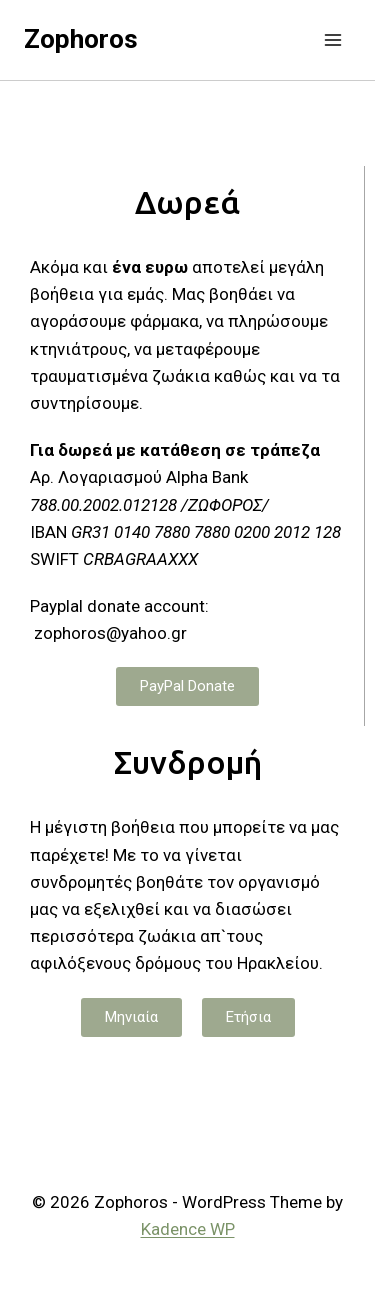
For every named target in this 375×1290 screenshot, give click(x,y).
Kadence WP (188, 1229)
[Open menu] (332, 39)
